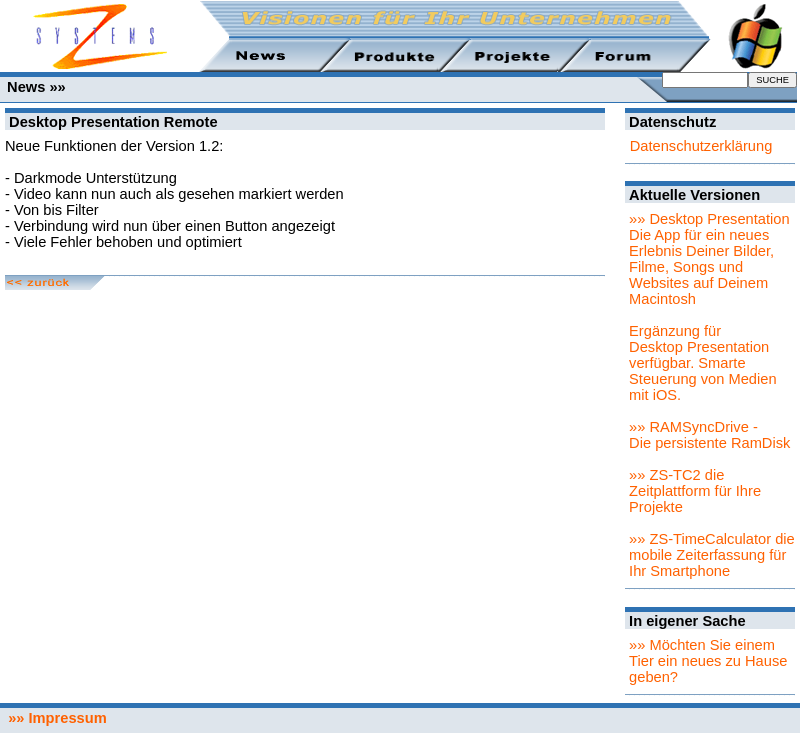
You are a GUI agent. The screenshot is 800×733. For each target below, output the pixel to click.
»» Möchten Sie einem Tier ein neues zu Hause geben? (708, 661)
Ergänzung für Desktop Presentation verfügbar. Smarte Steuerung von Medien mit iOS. (702, 363)
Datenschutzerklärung (701, 146)
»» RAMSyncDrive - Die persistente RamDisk (709, 435)
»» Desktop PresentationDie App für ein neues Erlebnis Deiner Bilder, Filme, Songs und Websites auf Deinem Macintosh (709, 259)
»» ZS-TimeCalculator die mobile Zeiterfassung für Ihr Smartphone (712, 555)
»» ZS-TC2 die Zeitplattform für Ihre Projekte (695, 491)
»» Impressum (53, 718)
